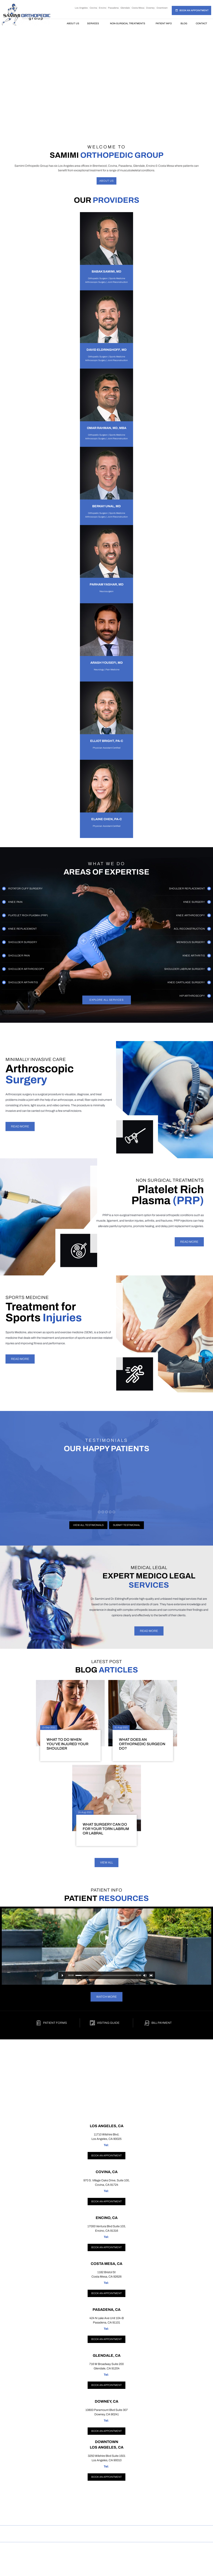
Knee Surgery (194, 902)
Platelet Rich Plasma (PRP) (28, 915)
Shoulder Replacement (187, 888)
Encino (102, 8)
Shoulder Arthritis (23, 982)
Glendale (125, 8)
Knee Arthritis (194, 955)
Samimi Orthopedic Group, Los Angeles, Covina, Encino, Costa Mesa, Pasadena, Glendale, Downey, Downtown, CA (108, 2550)
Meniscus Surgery (191, 942)
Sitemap (78, 2531)
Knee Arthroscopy (190, 915)
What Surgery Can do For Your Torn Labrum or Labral (106, 1828)
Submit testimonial (126, 1525)
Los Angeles (81, 8)
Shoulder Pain (19, 955)
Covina (93, 8)
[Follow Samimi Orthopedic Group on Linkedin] (120, 2517)
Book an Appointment (194, 10)
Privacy (60, 2531)
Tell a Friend (121, 2531)
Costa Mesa (138, 8)
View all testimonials (88, 1525)
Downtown (162, 8)
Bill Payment (161, 2022)
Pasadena (113, 8)
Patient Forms (55, 2022)
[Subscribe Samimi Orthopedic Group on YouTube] (134, 2517)
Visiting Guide (108, 2022)
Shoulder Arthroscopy (26, 969)
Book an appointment (106, 2155)
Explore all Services (106, 999)
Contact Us (146, 2531)
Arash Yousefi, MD (106, 662)
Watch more (106, 1996)
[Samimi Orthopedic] (26, 14)
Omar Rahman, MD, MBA (106, 428)
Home (58, 23)
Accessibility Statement (178, 2531)
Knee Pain (15, 902)
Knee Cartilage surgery (186, 982)
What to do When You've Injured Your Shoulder (67, 1743)
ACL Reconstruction (189, 928)
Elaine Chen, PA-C (106, 819)
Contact (201, 23)
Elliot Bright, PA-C (106, 741)
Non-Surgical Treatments (127, 23)
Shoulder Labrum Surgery (184, 969)
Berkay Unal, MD (106, 506)
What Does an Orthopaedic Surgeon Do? (142, 1743)
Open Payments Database (106, 2536)
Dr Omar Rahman (106, 2554)
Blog (184, 23)
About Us (73, 23)
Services (93, 23)
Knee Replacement (22, 928)
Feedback (98, 2531)
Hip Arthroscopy (192, 995)
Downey (150, 8)
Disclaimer (39, 2531)
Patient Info (164, 23)
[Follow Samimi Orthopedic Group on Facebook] (79, 2517)
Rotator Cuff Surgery (25, 888)
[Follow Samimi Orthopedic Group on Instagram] (93, 2517)
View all (106, 1862)
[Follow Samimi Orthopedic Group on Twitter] (106, 2517)
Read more (20, 1126)
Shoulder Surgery (22, 942)
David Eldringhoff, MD (107, 349)
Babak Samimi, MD (106, 271)
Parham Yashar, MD (107, 584)
